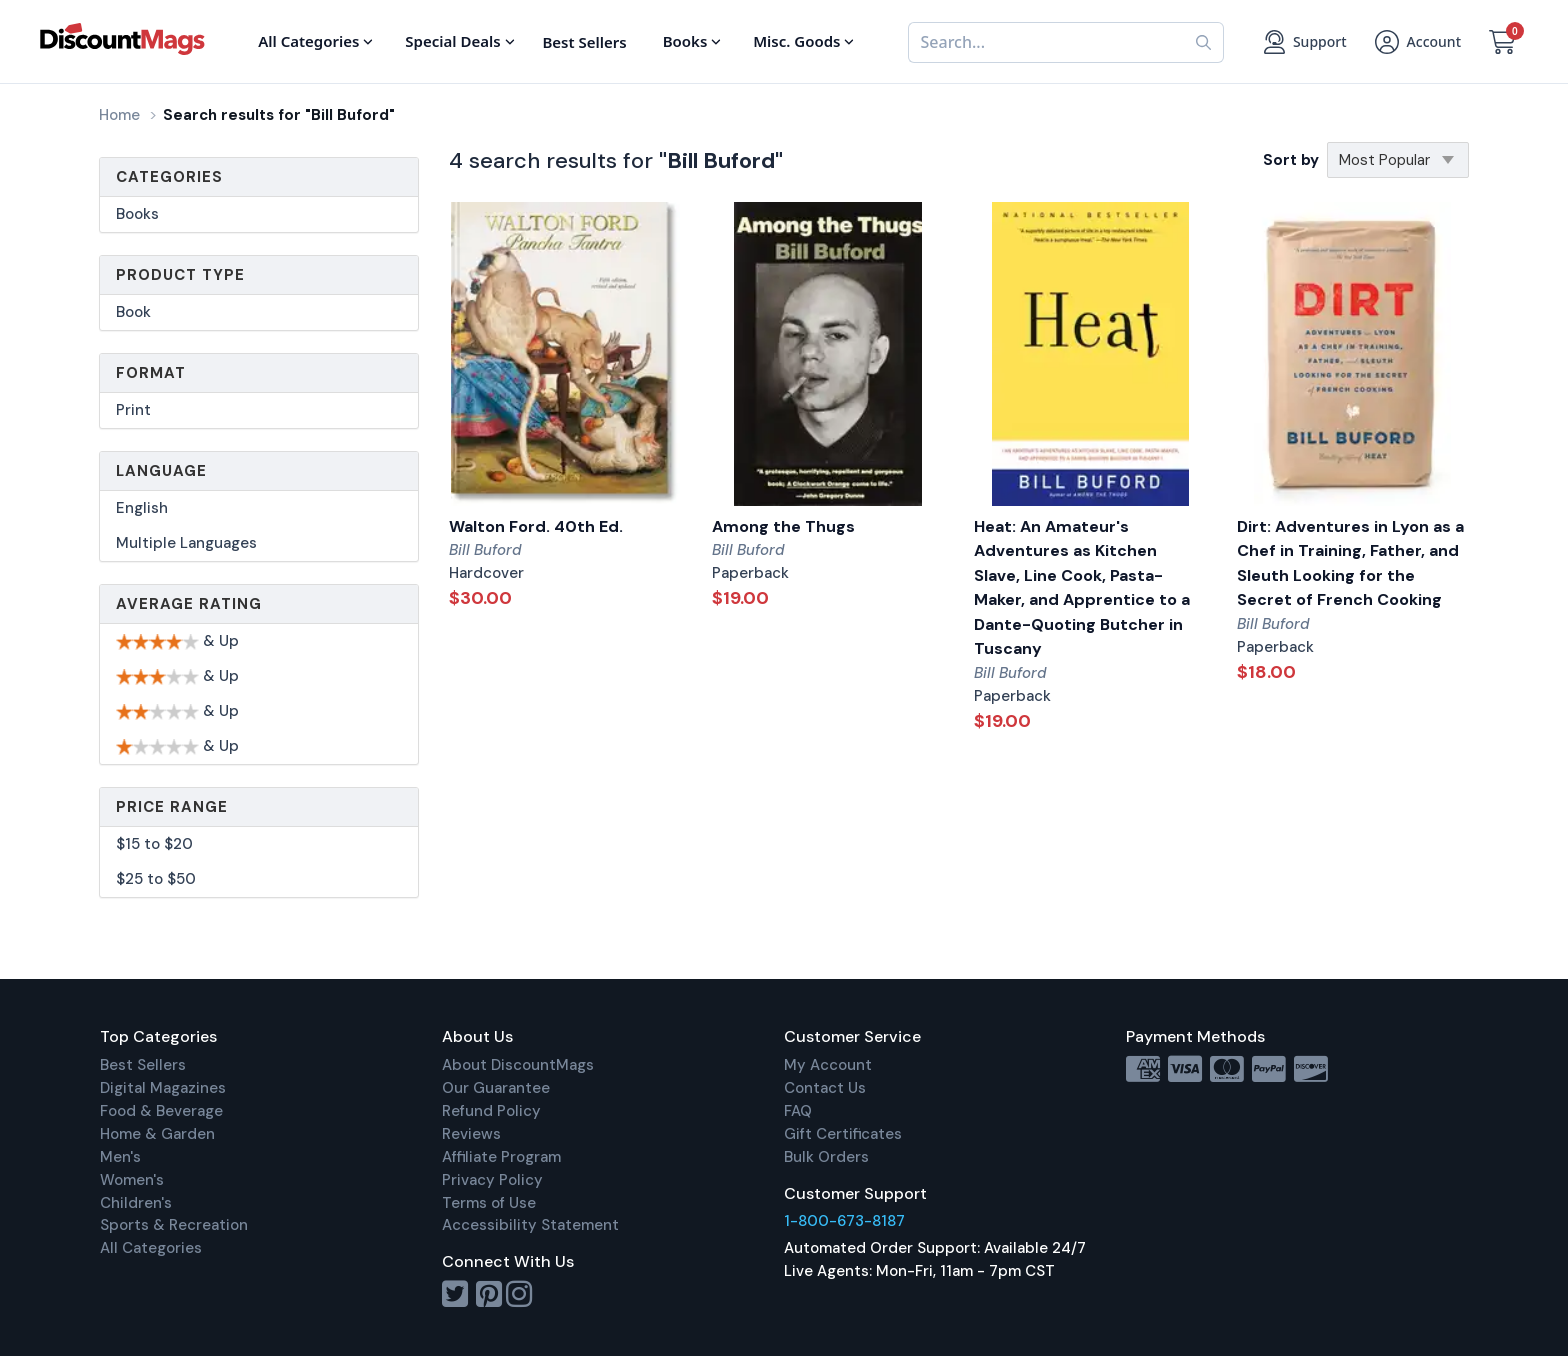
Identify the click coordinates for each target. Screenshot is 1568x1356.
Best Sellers (143, 1065)
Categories (169, 177)
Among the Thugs (783, 526)
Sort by (1291, 160)
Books (137, 214)
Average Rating (189, 604)
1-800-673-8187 (844, 1221)
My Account (828, 1065)
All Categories (151, 1248)
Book (133, 312)
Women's (132, 1180)
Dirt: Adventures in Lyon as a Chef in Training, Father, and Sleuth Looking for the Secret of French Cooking (1350, 563)
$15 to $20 (154, 844)
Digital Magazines (163, 1088)
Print (133, 410)
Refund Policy (491, 1111)
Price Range (172, 807)
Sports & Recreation (174, 1225)
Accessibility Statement (530, 1225)
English (142, 508)
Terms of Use (489, 1203)
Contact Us (825, 1088)
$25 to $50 (156, 879)
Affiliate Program (501, 1157)
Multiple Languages (186, 543)
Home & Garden (157, 1134)
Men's (120, 1157)
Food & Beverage (161, 1111)
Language (161, 471)
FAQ (798, 1111)
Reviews (471, 1134)
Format (151, 373)
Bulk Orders (826, 1157)
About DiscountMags (518, 1065)
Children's (136, 1203)
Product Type (180, 275)
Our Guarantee (496, 1088)
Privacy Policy (492, 1180)
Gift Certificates (843, 1134)
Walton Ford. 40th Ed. (536, 526)
